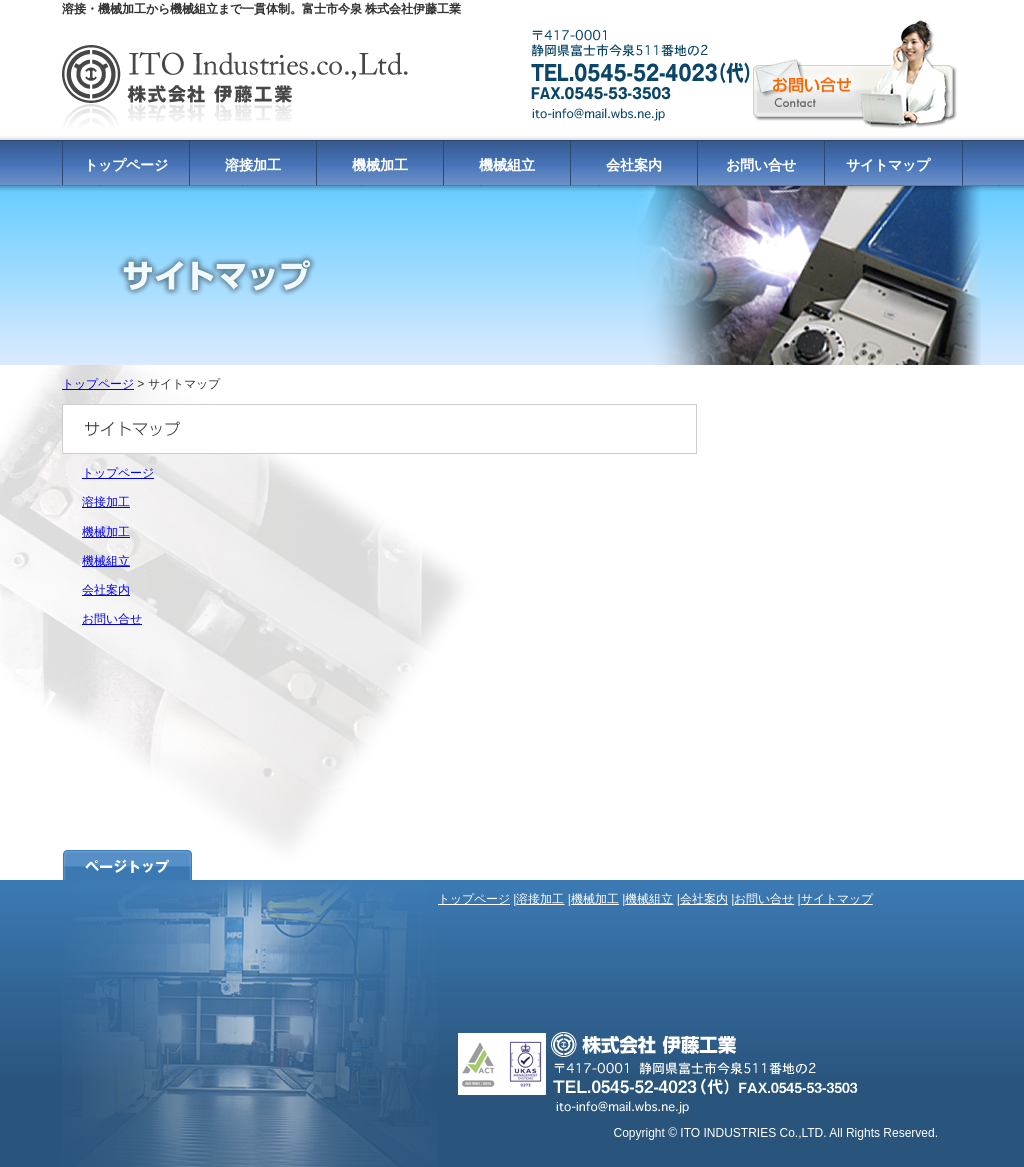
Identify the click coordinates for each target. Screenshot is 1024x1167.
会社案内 (634, 165)
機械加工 (380, 165)
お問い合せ (761, 165)
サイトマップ (888, 165)
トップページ (126, 165)
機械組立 (507, 165)
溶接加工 (253, 165)
